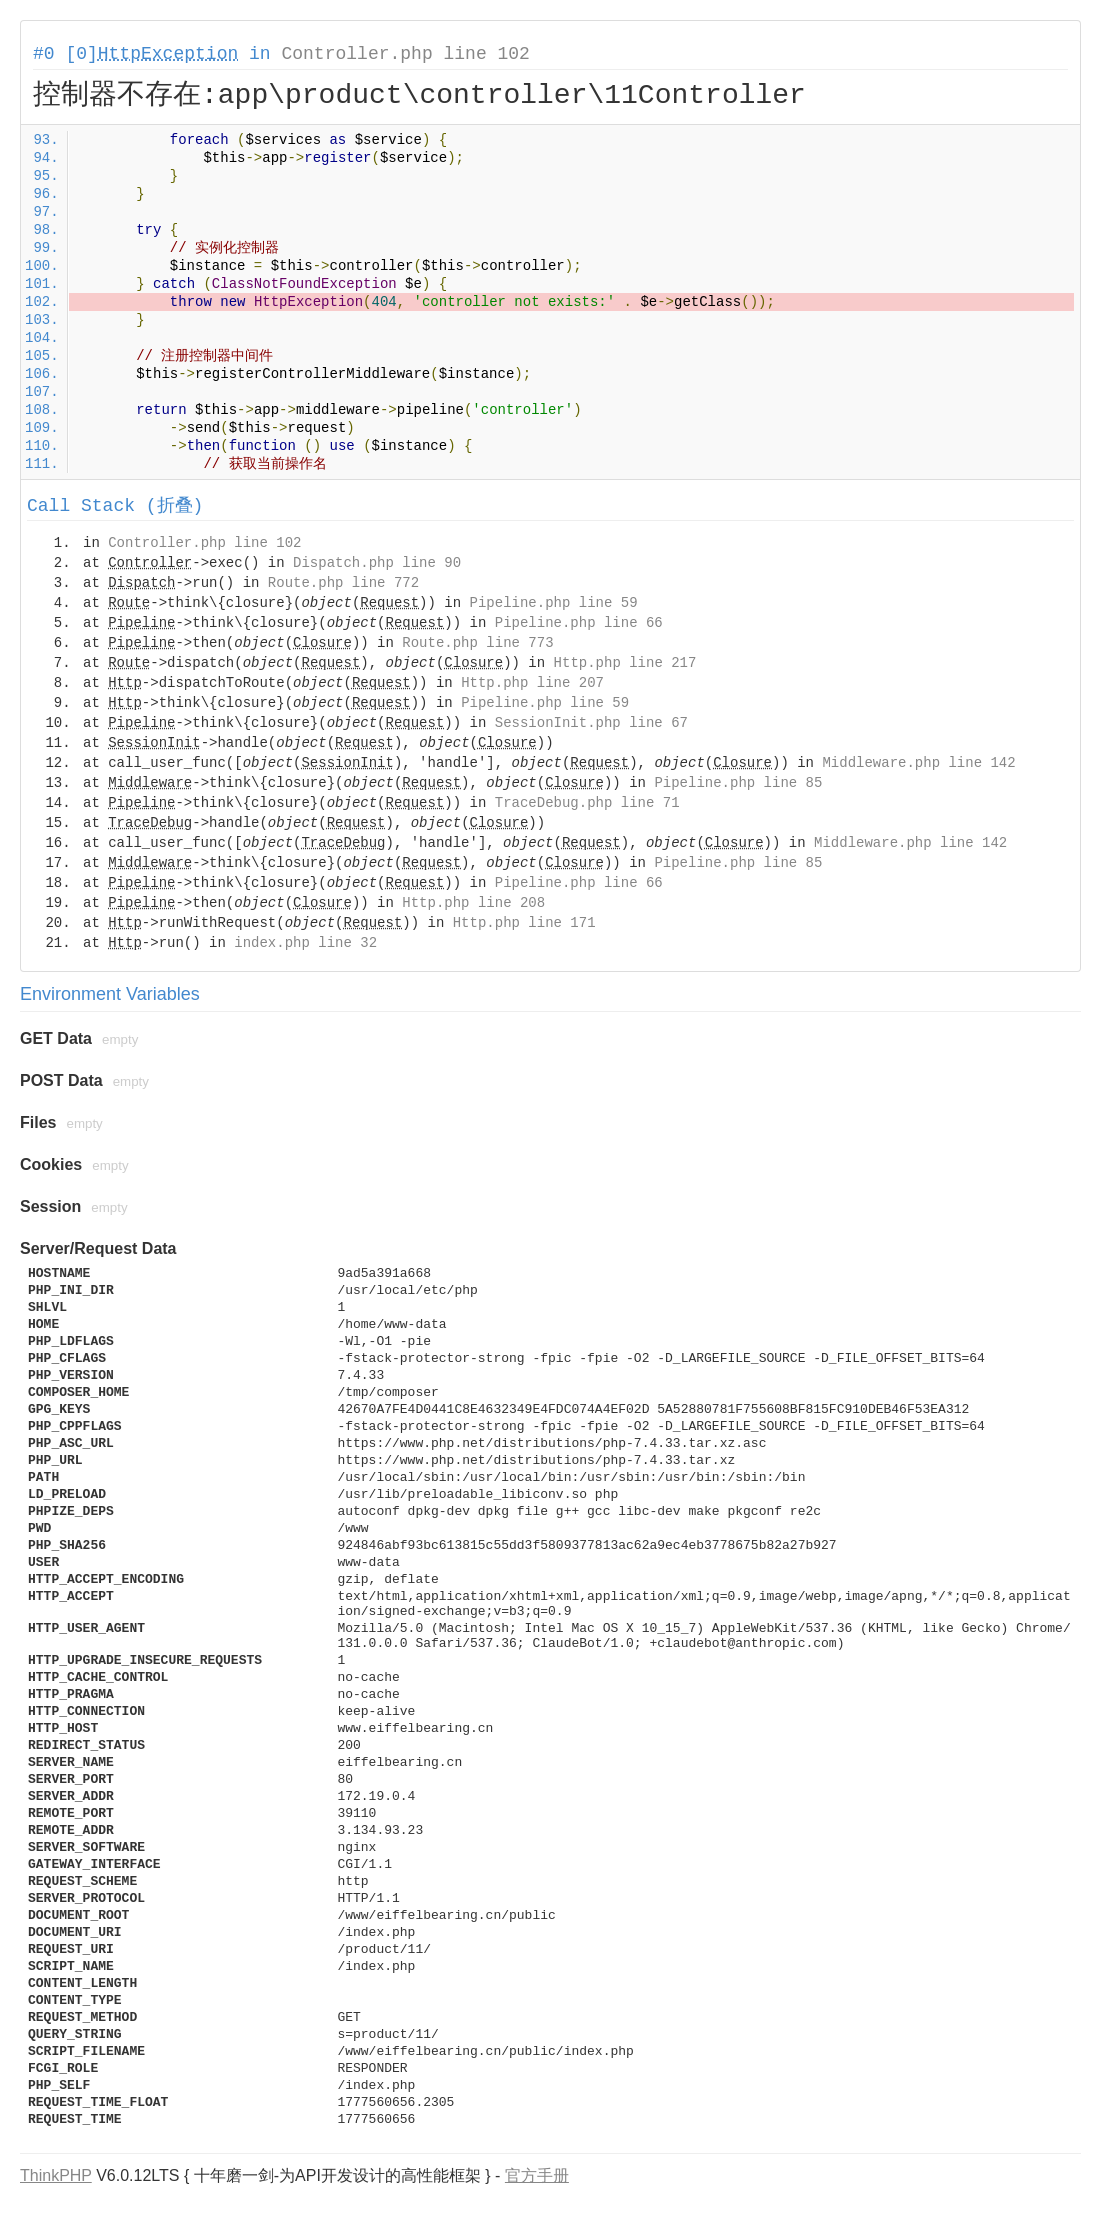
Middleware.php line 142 (918, 763)
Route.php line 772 (343, 583)
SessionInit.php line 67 (591, 723)
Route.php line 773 (477, 643)
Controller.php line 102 (405, 54)
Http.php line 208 (473, 903)
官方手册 (537, 2175)
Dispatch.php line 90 (377, 563)
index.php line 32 (305, 943)
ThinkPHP (56, 2175)
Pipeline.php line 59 (554, 603)
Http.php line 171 (524, 923)
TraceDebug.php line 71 (587, 803)
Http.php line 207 (532, 683)
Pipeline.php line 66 (579, 623)
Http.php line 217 (625, 663)
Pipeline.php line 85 (738, 783)
